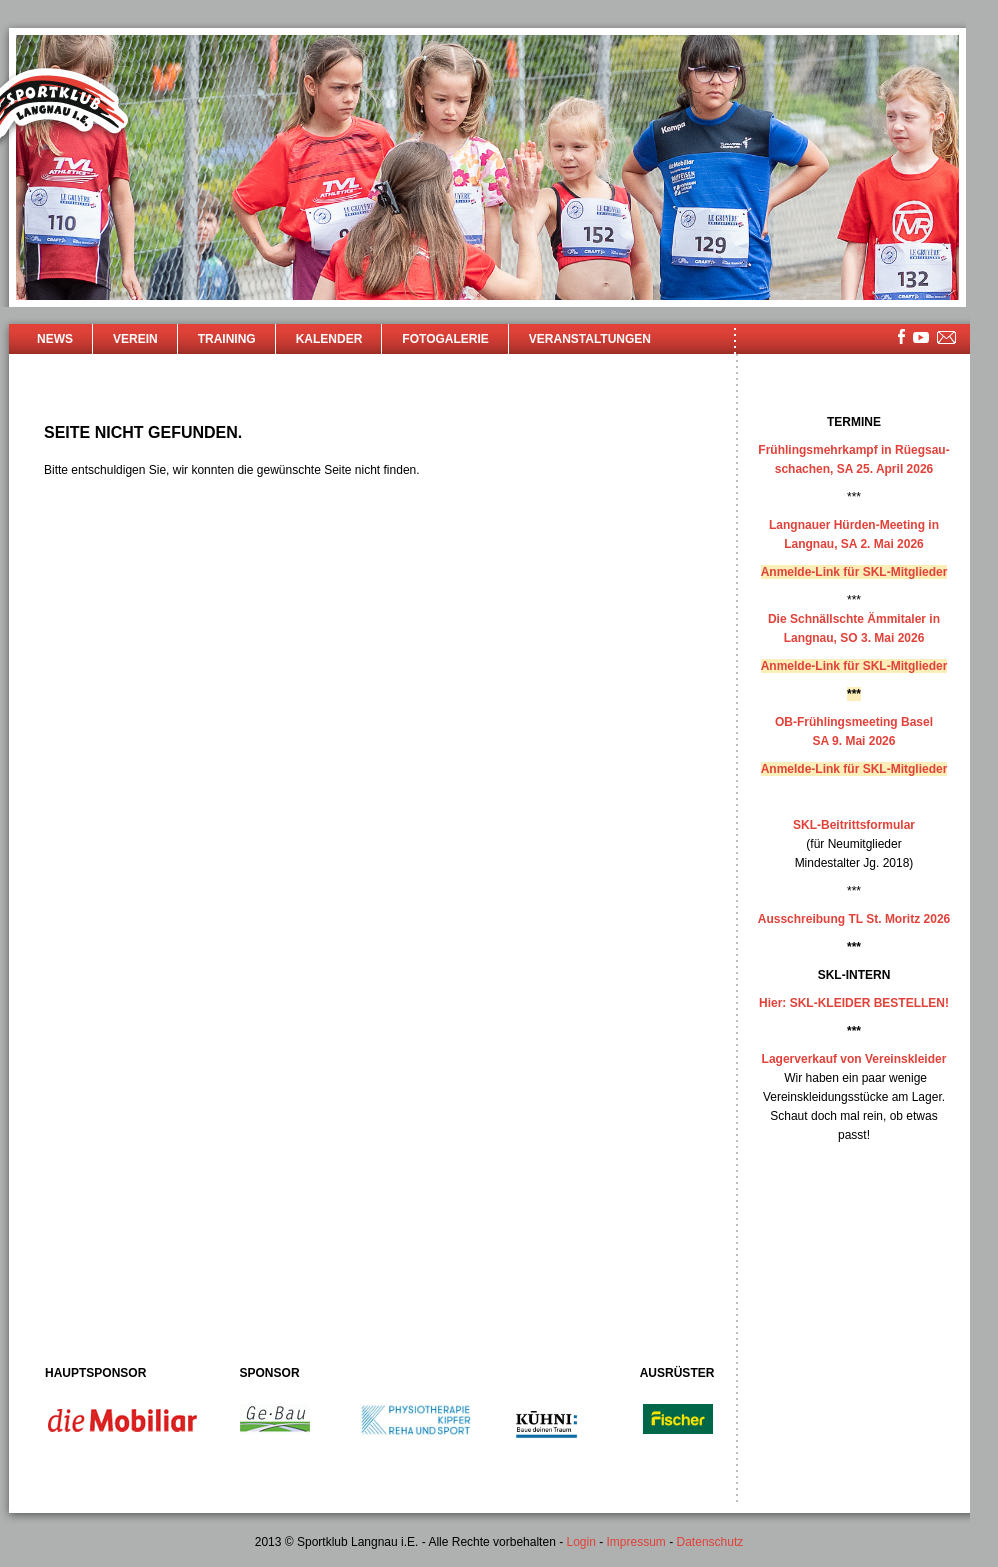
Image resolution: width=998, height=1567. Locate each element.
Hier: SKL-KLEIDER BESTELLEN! (854, 1003)
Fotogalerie (445, 339)
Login (580, 1542)
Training (227, 339)
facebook (901, 336)
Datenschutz (710, 1542)
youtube (921, 337)
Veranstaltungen (590, 339)
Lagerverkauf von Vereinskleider (854, 1059)
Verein (135, 339)
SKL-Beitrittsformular (854, 825)
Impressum (636, 1542)
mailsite (947, 338)
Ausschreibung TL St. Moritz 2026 (854, 919)
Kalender (329, 339)
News (55, 339)
